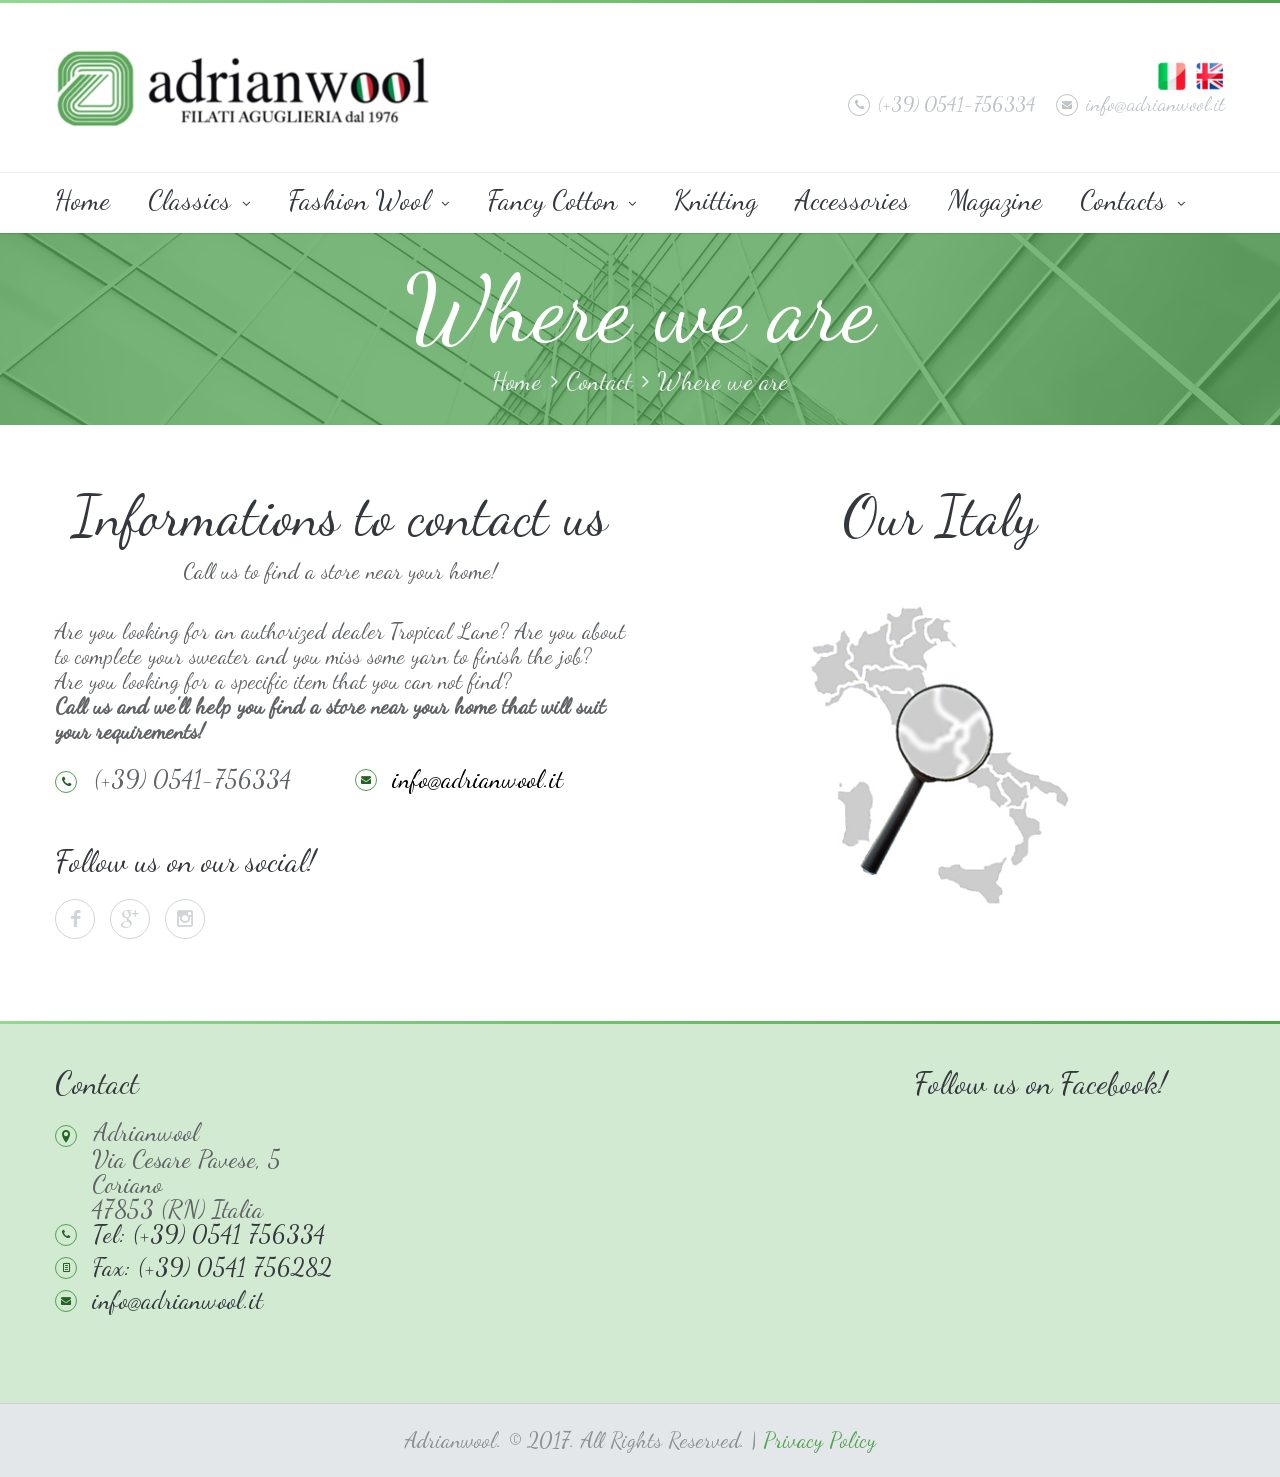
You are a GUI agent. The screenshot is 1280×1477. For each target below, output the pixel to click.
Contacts (1132, 200)
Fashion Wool (368, 200)
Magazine (995, 200)
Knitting (715, 200)
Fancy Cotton (561, 200)
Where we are (722, 382)
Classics (199, 200)
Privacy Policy (819, 1440)
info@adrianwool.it (1140, 104)
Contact (599, 382)
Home (82, 200)
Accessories (852, 200)
